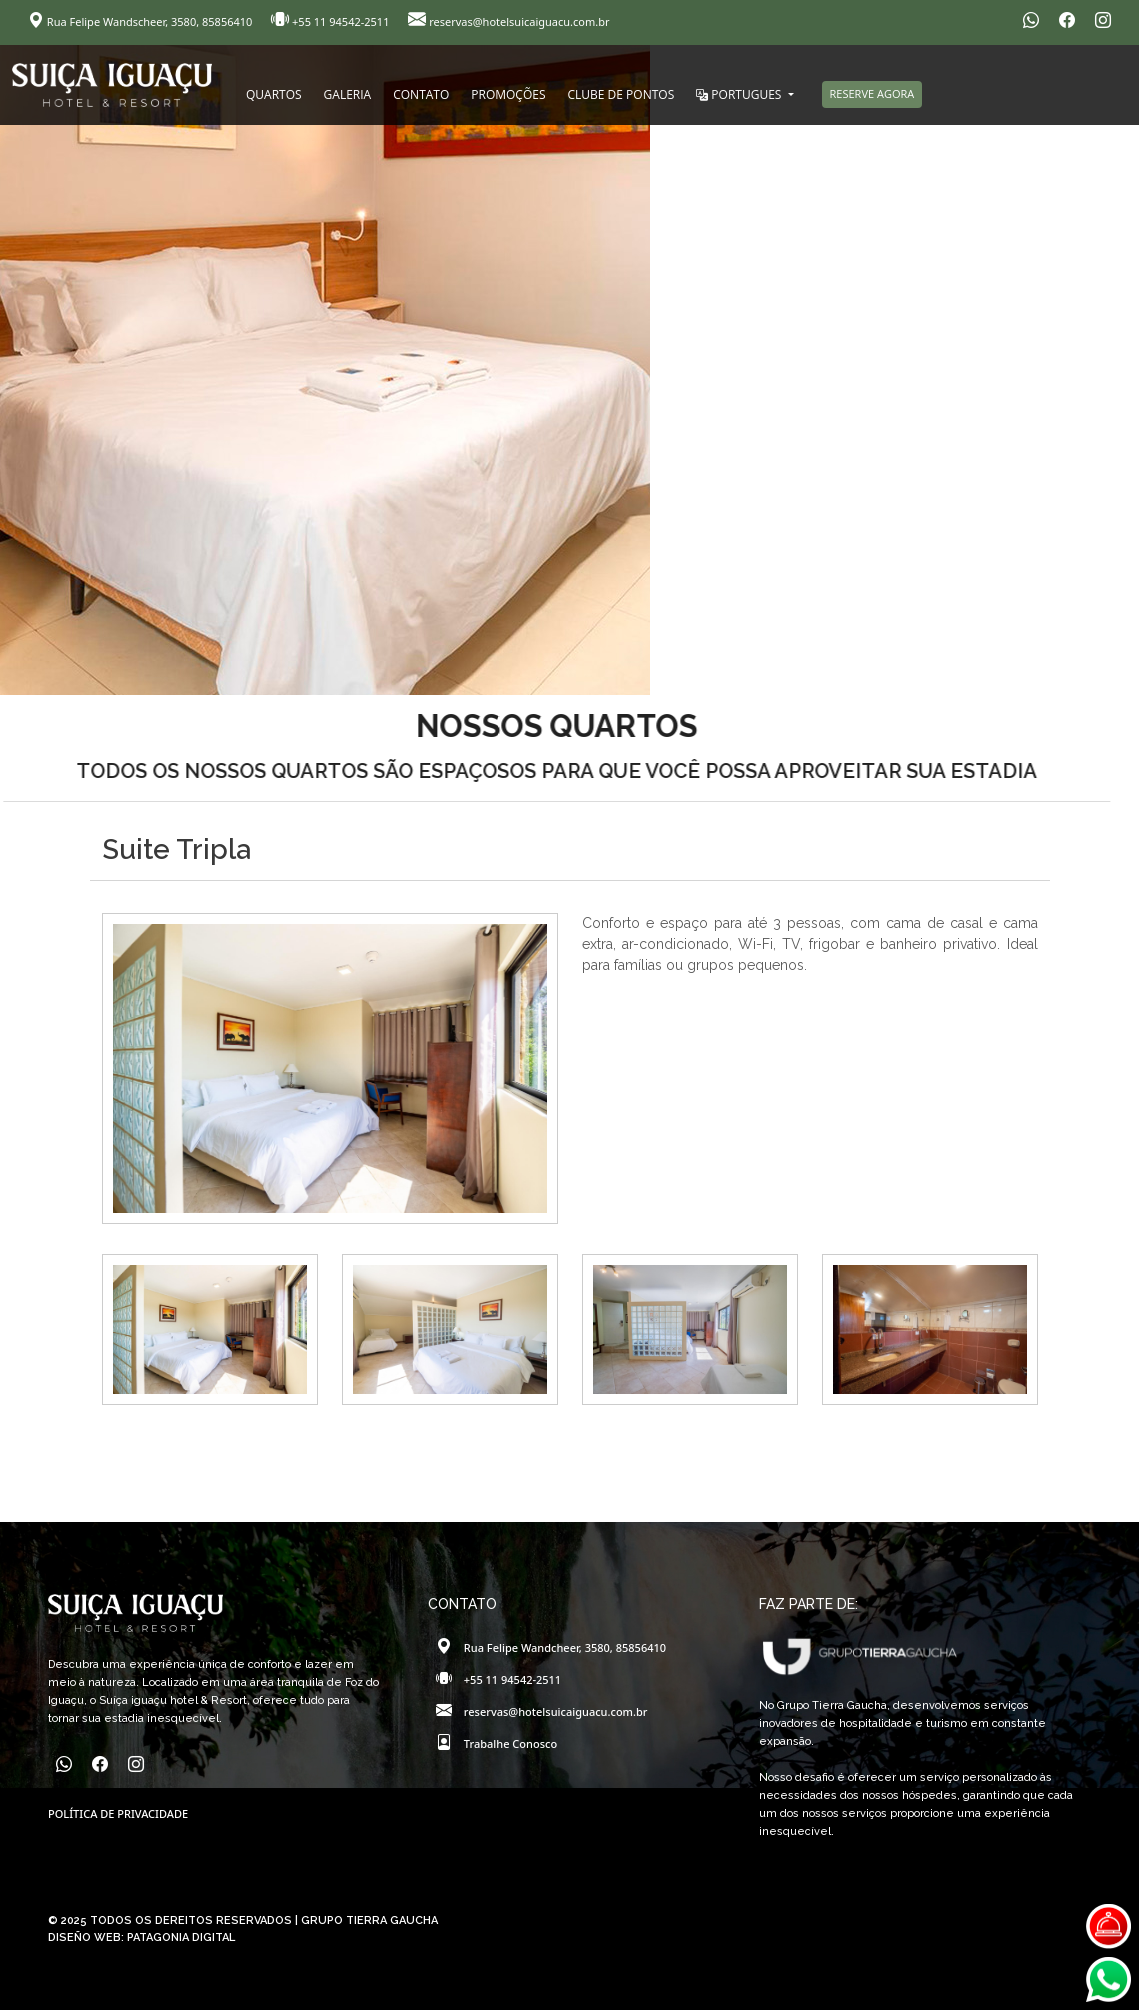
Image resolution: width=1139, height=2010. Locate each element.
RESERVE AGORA (872, 93)
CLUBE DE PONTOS (621, 94)
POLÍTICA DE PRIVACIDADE (118, 1813)
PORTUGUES (740, 94)
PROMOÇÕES (508, 94)
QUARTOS (274, 94)
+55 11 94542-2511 (331, 21)
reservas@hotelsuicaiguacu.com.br (508, 21)
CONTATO (421, 94)
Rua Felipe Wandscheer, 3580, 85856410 (141, 21)
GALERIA (348, 94)
